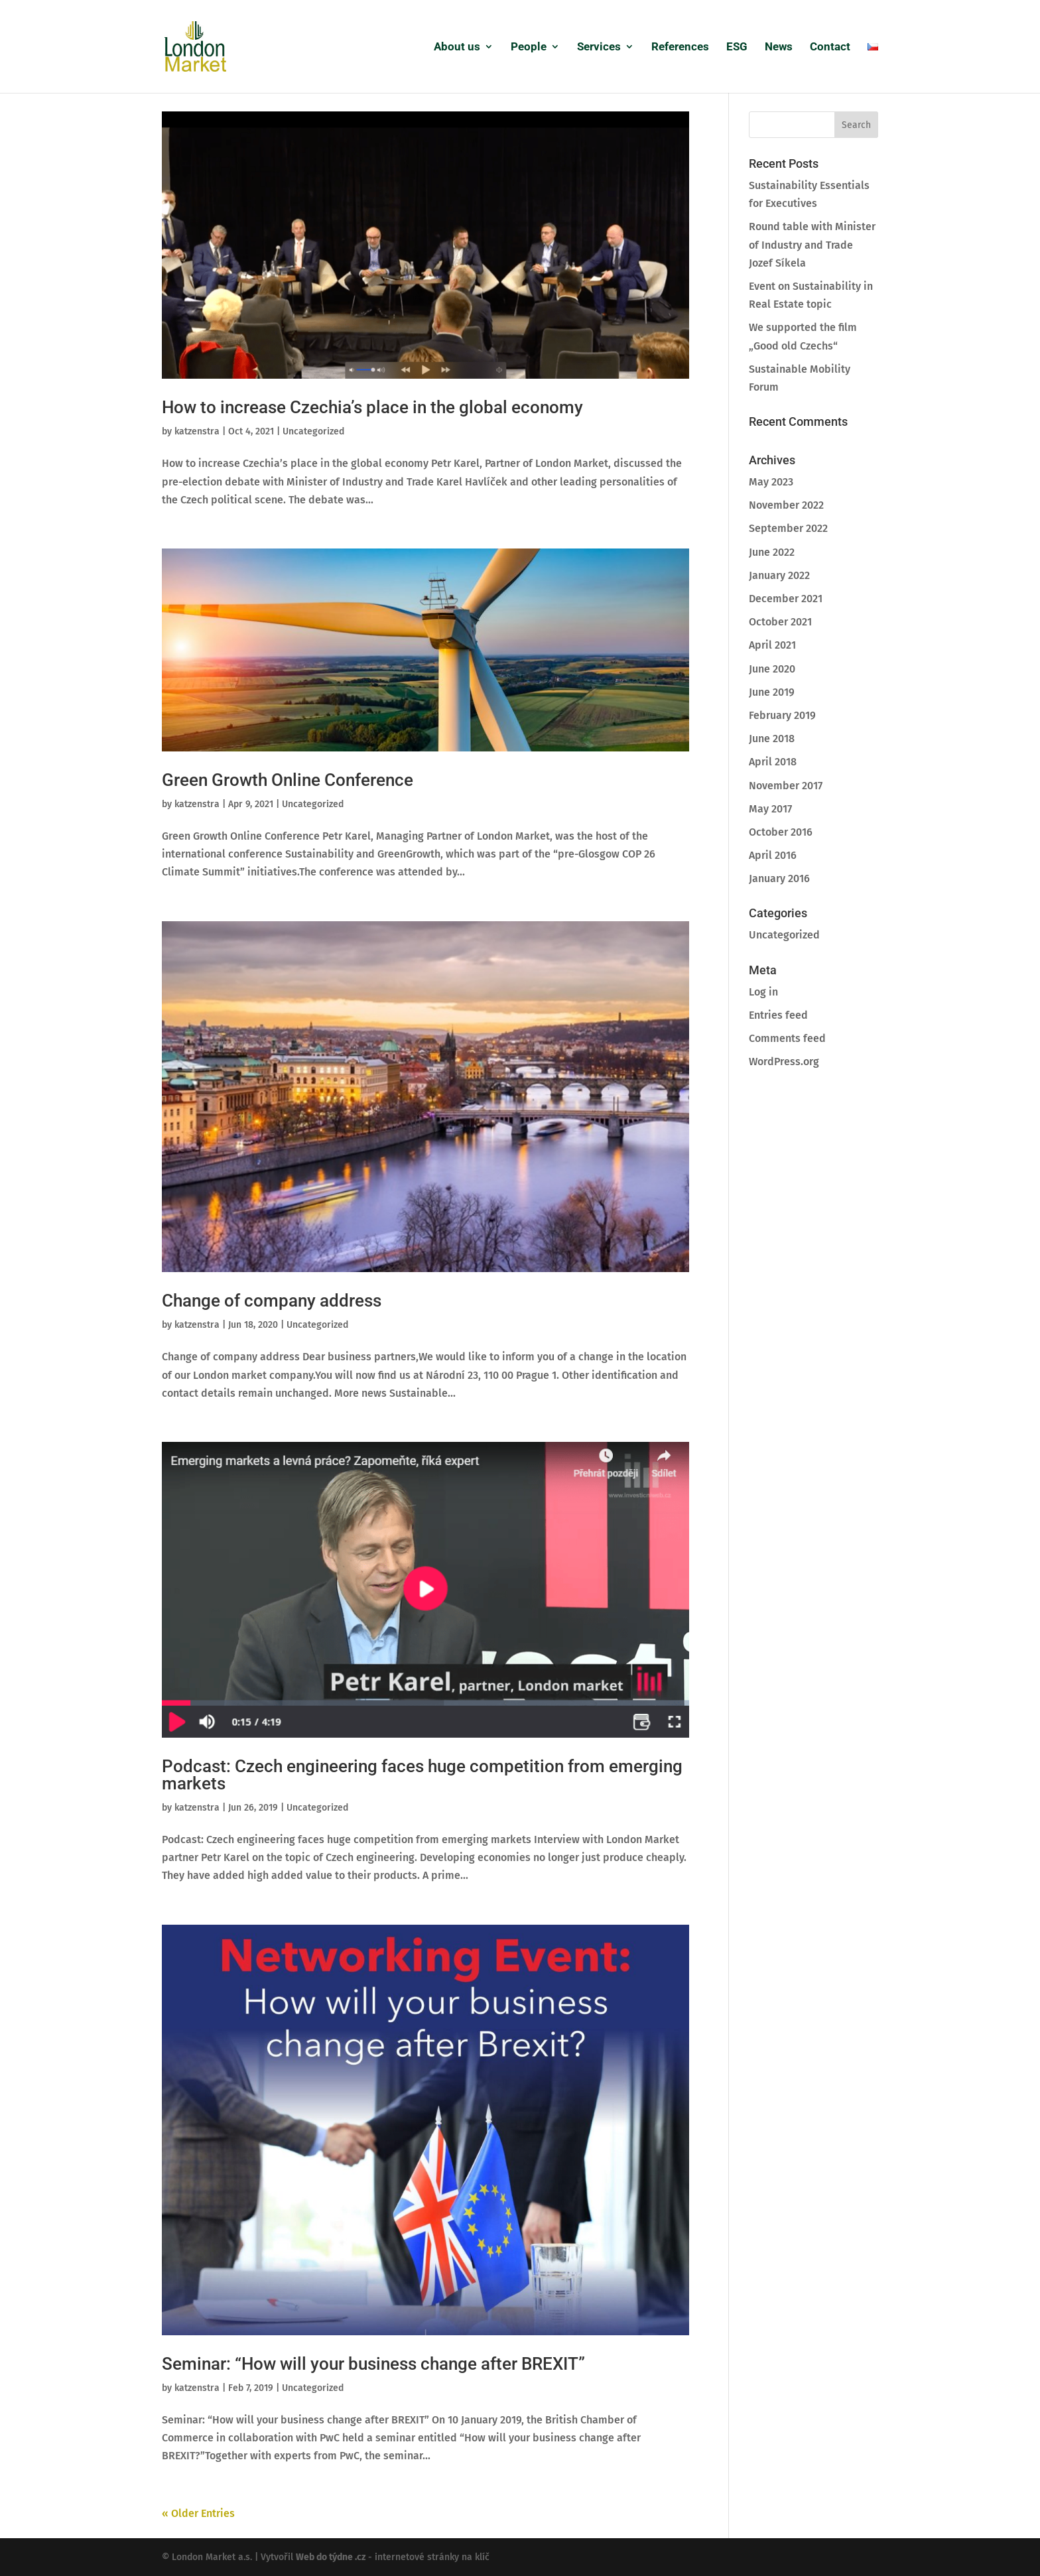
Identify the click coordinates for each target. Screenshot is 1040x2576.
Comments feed (787, 1038)
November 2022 (786, 505)
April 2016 (773, 855)
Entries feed (778, 1015)
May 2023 (771, 482)
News (779, 47)
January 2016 (779, 878)
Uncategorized (313, 431)
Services (599, 47)
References (680, 47)
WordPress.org (784, 1061)
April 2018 (773, 761)
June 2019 (772, 692)
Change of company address (271, 1301)
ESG (737, 47)
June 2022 (772, 552)
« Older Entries (198, 2513)
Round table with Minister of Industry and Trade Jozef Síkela (812, 244)
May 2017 (770, 809)
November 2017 (785, 785)
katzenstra (197, 431)
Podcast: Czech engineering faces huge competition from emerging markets (422, 1774)
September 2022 (788, 528)
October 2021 (780, 621)
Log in (763, 992)
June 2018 (772, 738)
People (529, 47)
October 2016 (780, 832)
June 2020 (772, 669)
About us (457, 47)
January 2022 (779, 575)
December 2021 (785, 598)
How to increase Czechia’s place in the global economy (372, 407)
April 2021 (772, 645)
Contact (830, 47)
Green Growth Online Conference (287, 780)
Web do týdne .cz (330, 2557)
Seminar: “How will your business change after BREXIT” (373, 2364)
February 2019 (782, 715)
